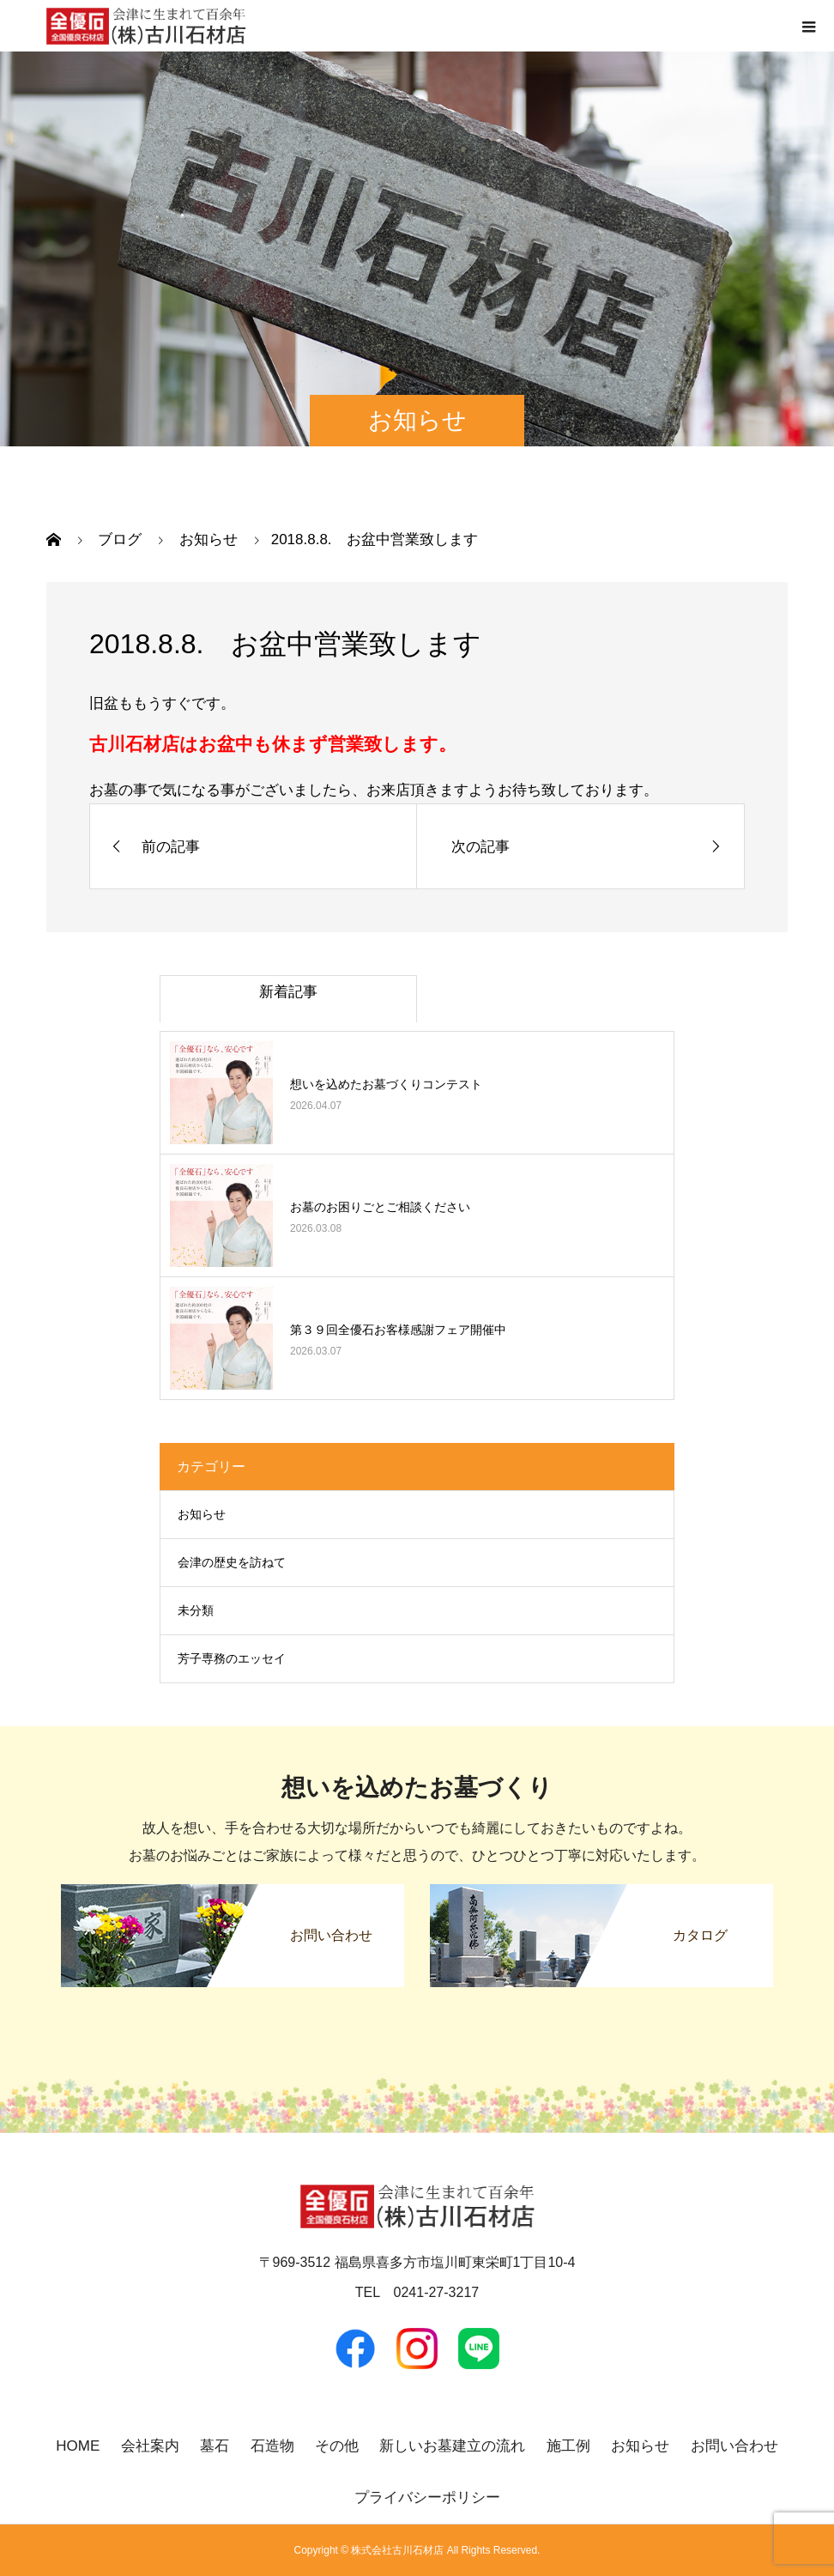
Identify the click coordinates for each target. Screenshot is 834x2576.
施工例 (568, 2446)
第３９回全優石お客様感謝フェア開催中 (398, 1329)
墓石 (214, 2446)
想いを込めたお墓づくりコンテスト (386, 1084)
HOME (78, 2446)
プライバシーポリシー (427, 2497)
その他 (337, 2446)
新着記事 (288, 992)
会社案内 (150, 2446)
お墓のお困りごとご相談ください (380, 1207)
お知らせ (202, 1514)
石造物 (272, 2446)
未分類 (196, 1610)
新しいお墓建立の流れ (452, 2446)
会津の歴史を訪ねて (232, 1562)
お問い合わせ (734, 2446)
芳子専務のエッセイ (232, 1658)
